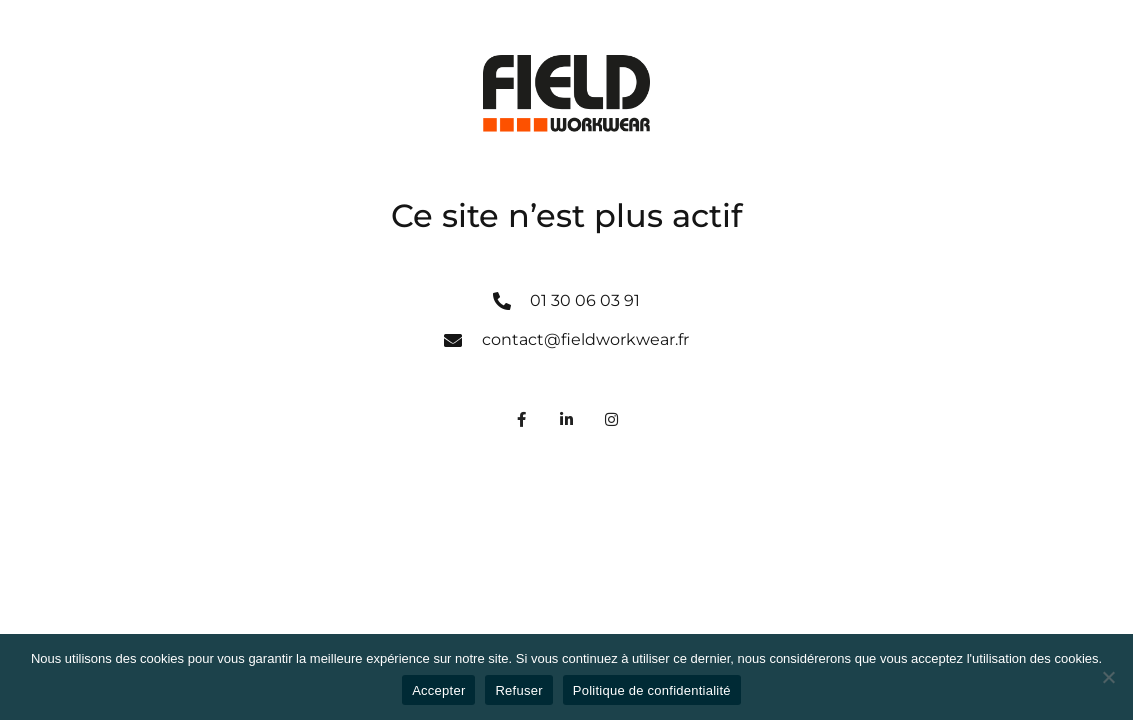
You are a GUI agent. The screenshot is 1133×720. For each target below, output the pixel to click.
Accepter (438, 690)
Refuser (518, 690)
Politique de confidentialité (652, 690)
